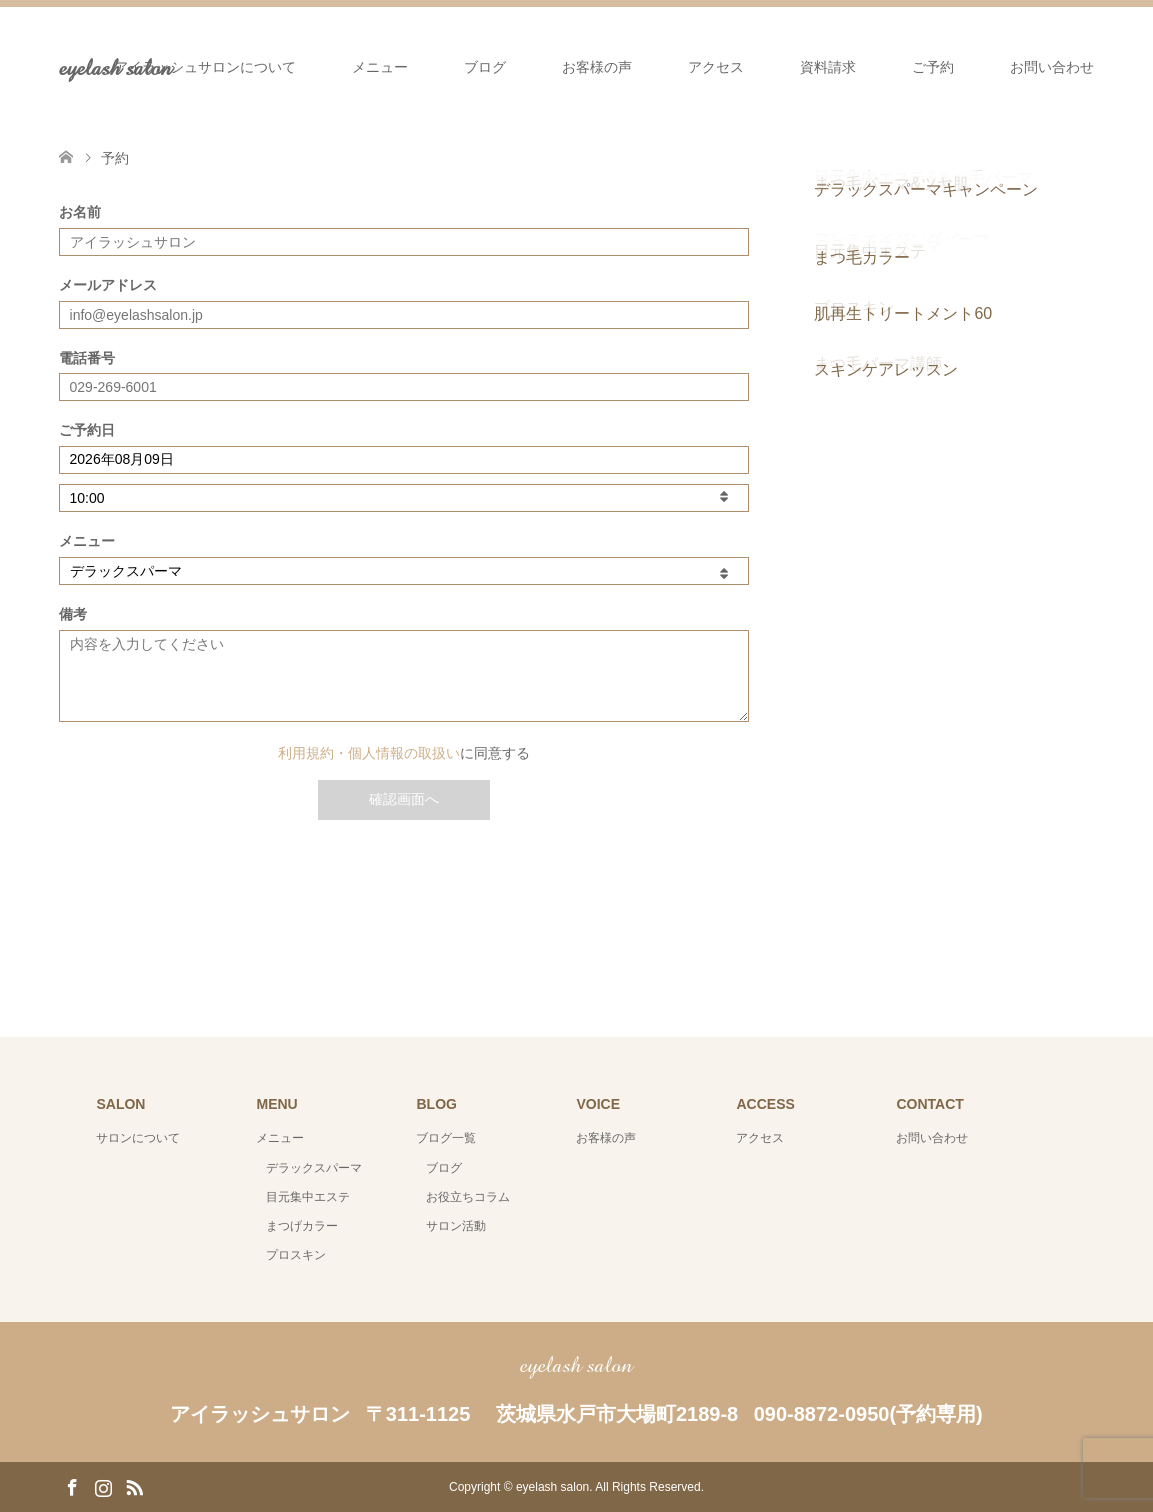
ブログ (485, 67)
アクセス (716, 67)
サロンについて (138, 1138)
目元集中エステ (308, 1197)
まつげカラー (302, 1226)
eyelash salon (576, 1364)
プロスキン (296, 1255)
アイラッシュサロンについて (205, 67)
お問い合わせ (1052, 67)
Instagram (103, 1486)
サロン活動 (456, 1226)
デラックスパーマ (314, 1168)
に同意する (404, 753)
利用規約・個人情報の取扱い (369, 753)
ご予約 (933, 67)
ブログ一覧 (446, 1138)
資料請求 (828, 67)
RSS (134, 1486)
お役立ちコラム (468, 1197)
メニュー (380, 67)
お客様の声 (597, 67)
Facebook (72, 1486)
